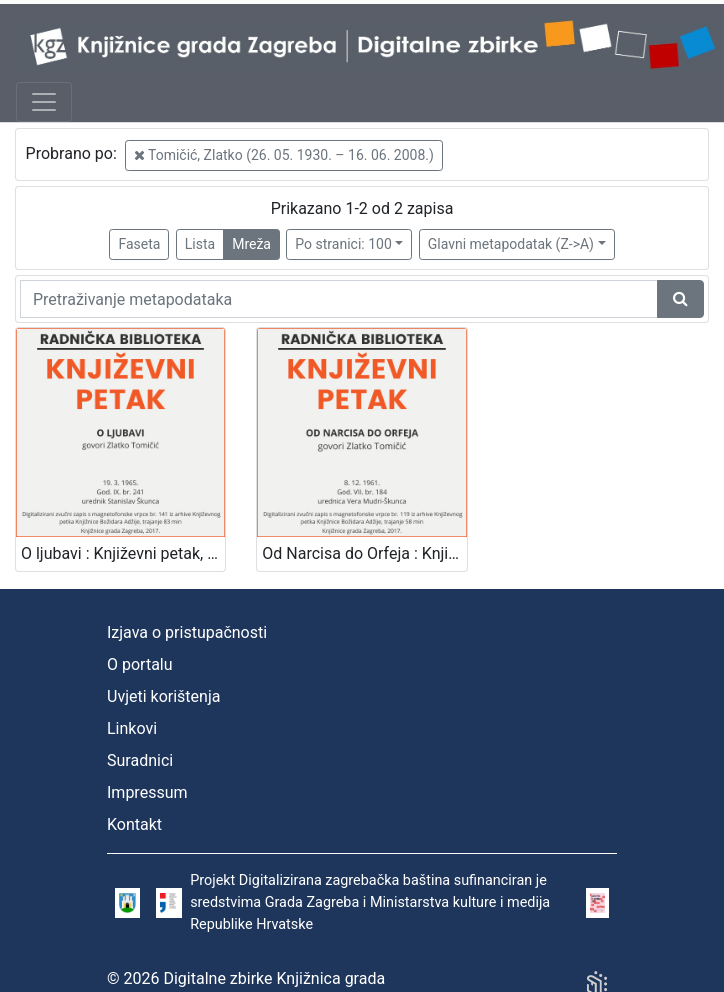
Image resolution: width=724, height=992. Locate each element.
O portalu (140, 664)
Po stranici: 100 (343, 244)
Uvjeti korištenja (163, 696)
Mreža (251, 244)
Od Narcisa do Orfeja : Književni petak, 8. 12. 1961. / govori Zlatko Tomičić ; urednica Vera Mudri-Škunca (364, 553)
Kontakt (134, 824)
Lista (200, 244)
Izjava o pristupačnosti (187, 632)
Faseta (139, 244)
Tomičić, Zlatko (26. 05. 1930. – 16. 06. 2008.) (284, 155)
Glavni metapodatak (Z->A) (511, 244)
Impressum (147, 792)
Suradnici (140, 760)
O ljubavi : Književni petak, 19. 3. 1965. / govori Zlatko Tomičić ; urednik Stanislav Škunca (123, 553)
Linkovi (132, 728)
